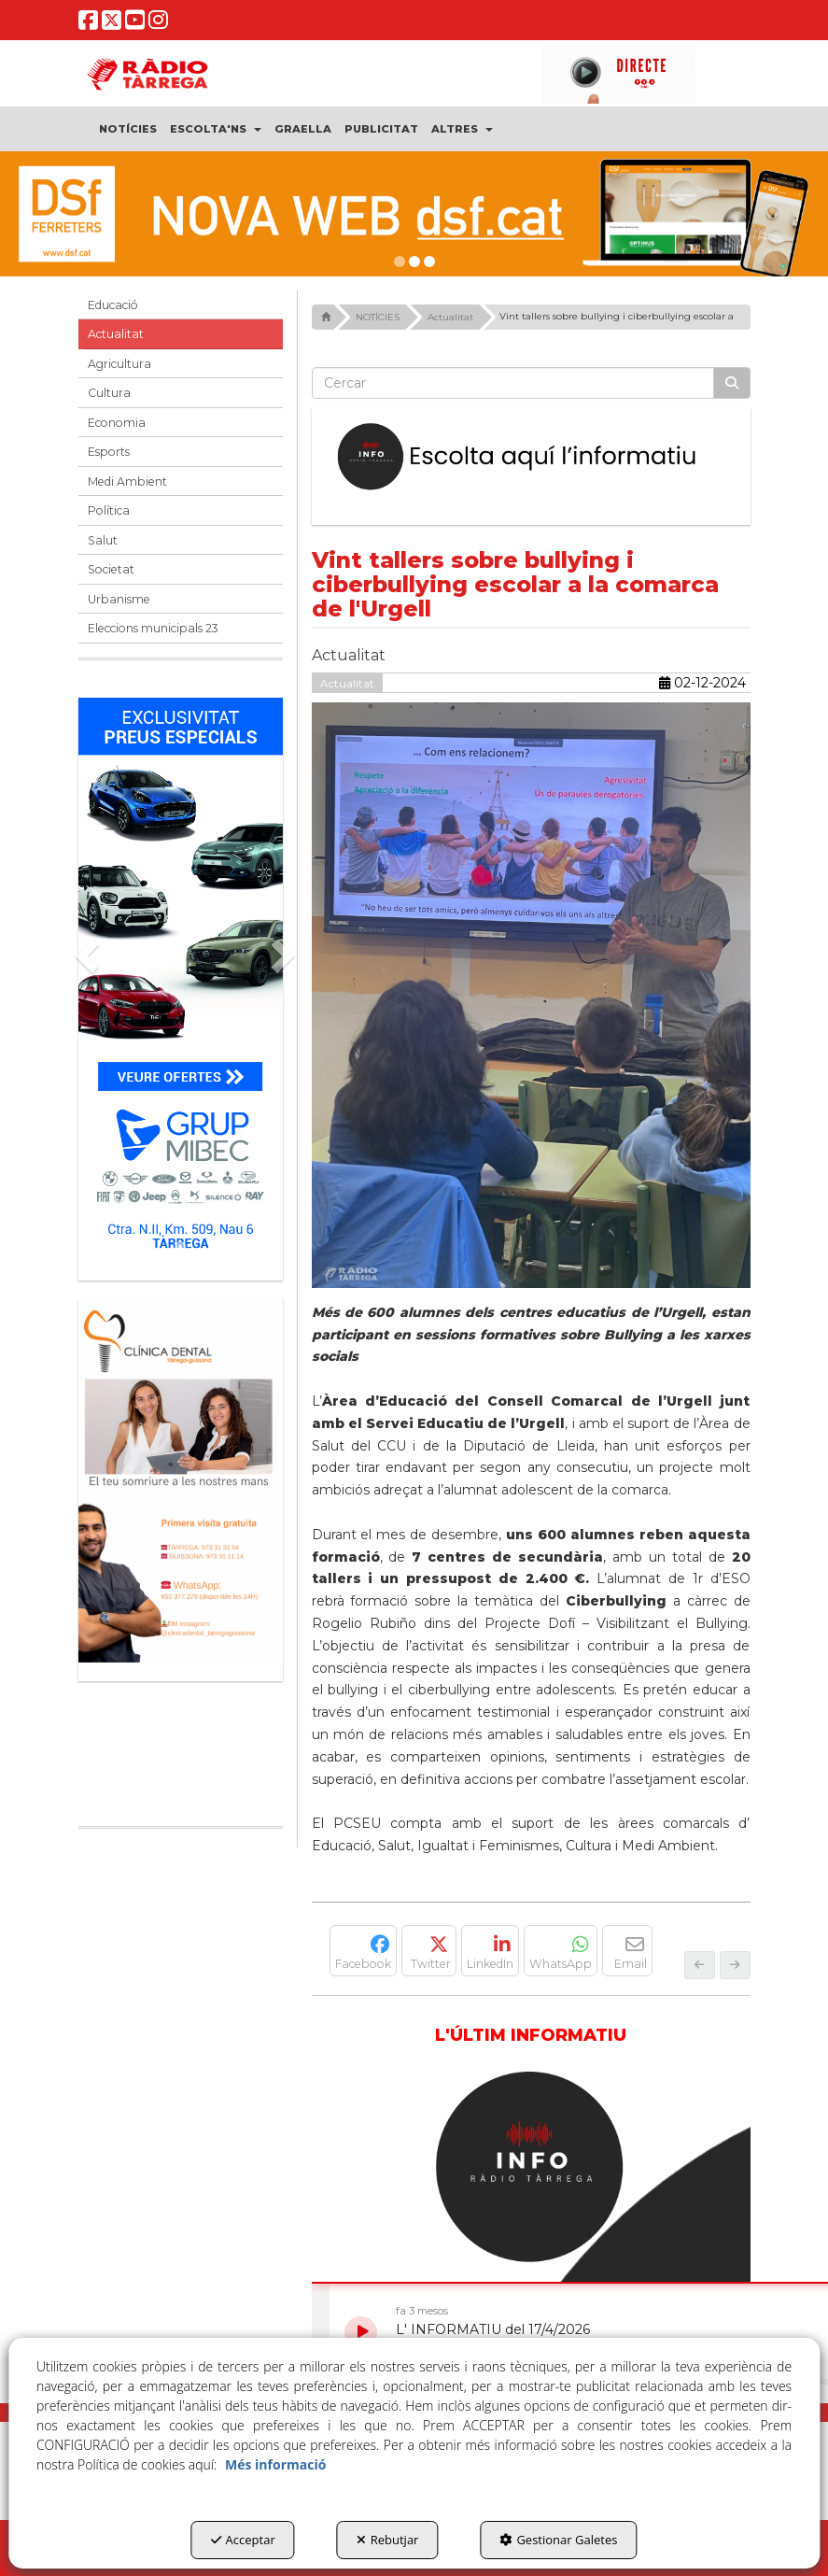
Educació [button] (113, 305)
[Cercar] (732, 383)
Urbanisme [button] (119, 599)
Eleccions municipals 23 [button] (153, 628)
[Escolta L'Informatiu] (531, 457)
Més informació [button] (275, 2464)
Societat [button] (111, 569)
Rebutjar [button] (388, 2539)
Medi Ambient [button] (127, 481)
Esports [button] (109, 452)
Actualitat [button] (116, 334)
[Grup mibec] (180, 980)
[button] (88, 26)
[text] (513, 383)
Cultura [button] (109, 393)
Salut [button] (103, 540)
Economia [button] (117, 423)
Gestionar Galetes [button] (558, 2539)
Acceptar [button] (243, 2539)
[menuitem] (128, 128)
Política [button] (109, 510)
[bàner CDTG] (180, 1481)
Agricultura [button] (119, 364)
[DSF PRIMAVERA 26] (414, 213)
